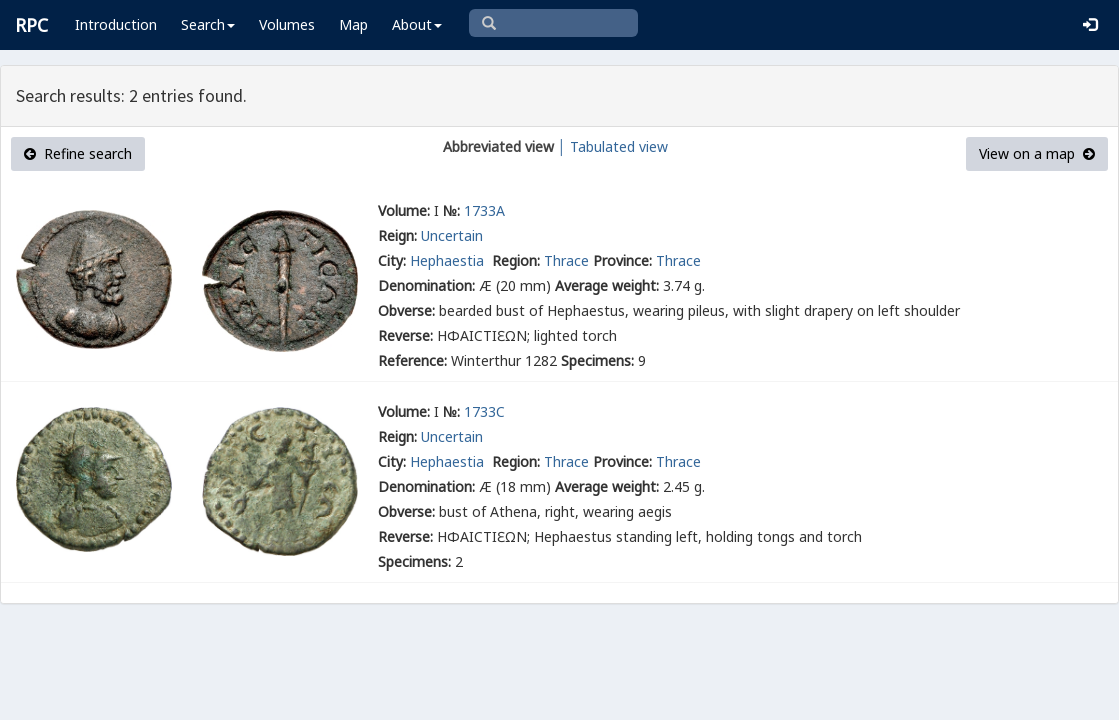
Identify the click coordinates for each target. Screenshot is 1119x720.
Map (353, 24)
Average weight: (607, 285)
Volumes (287, 24)
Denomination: (426, 285)
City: (392, 260)
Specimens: (597, 360)
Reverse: (405, 335)
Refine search (78, 153)
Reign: (397, 235)
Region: (516, 260)
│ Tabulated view (611, 146)
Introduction (116, 24)
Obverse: (406, 310)
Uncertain (452, 235)
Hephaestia (449, 260)
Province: (622, 260)
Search (208, 24)
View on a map (1037, 153)
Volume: (404, 210)
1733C (484, 411)
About (417, 24)
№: (451, 210)
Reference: (412, 360)
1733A (484, 210)
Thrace (566, 260)
